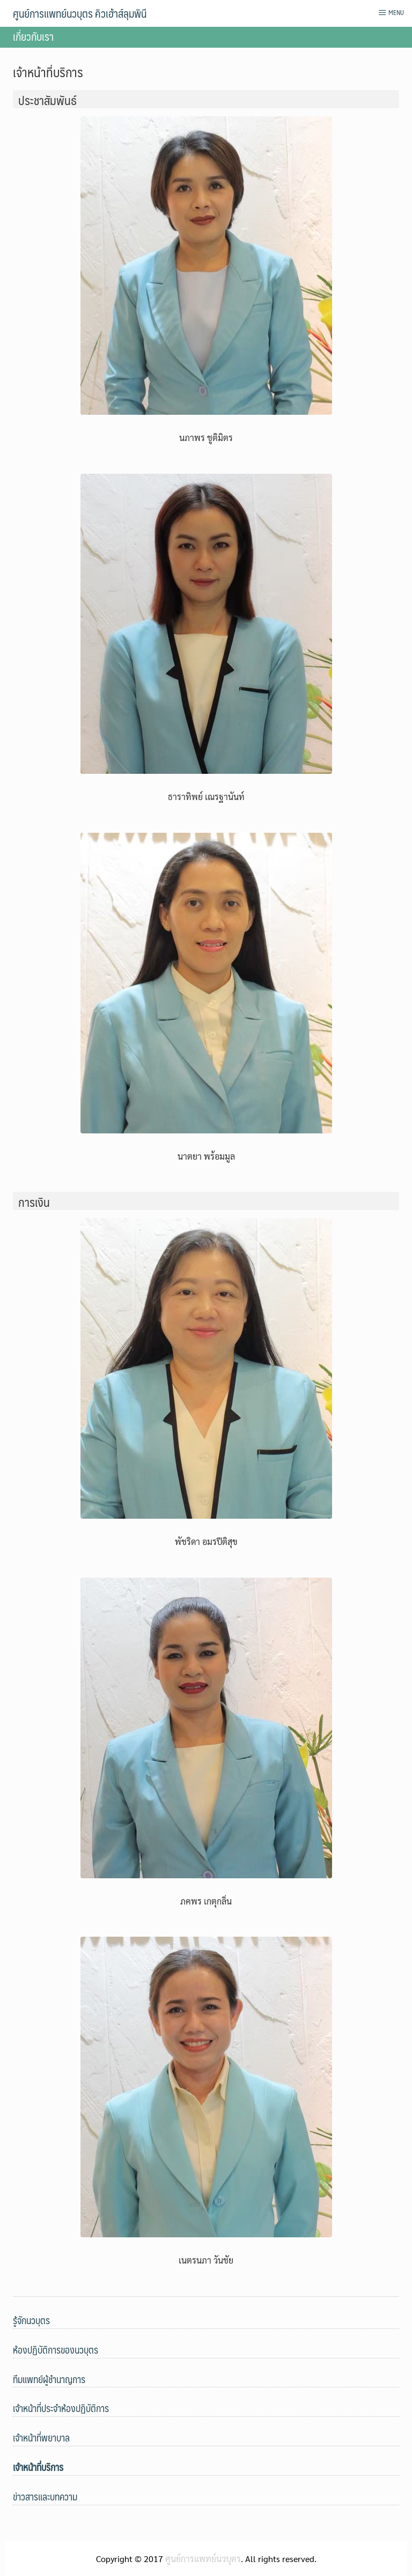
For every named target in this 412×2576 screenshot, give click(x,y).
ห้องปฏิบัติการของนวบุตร (55, 2349)
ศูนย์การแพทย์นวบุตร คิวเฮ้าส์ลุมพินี (79, 13)
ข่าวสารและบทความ (45, 2496)
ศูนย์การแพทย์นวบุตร (203, 2558)
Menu (391, 12)
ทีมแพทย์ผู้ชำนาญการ (49, 2379)
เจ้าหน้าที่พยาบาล (41, 2437)
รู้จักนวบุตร (31, 2320)
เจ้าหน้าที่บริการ (38, 2467)
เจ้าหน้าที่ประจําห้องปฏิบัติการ (61, 2408)
